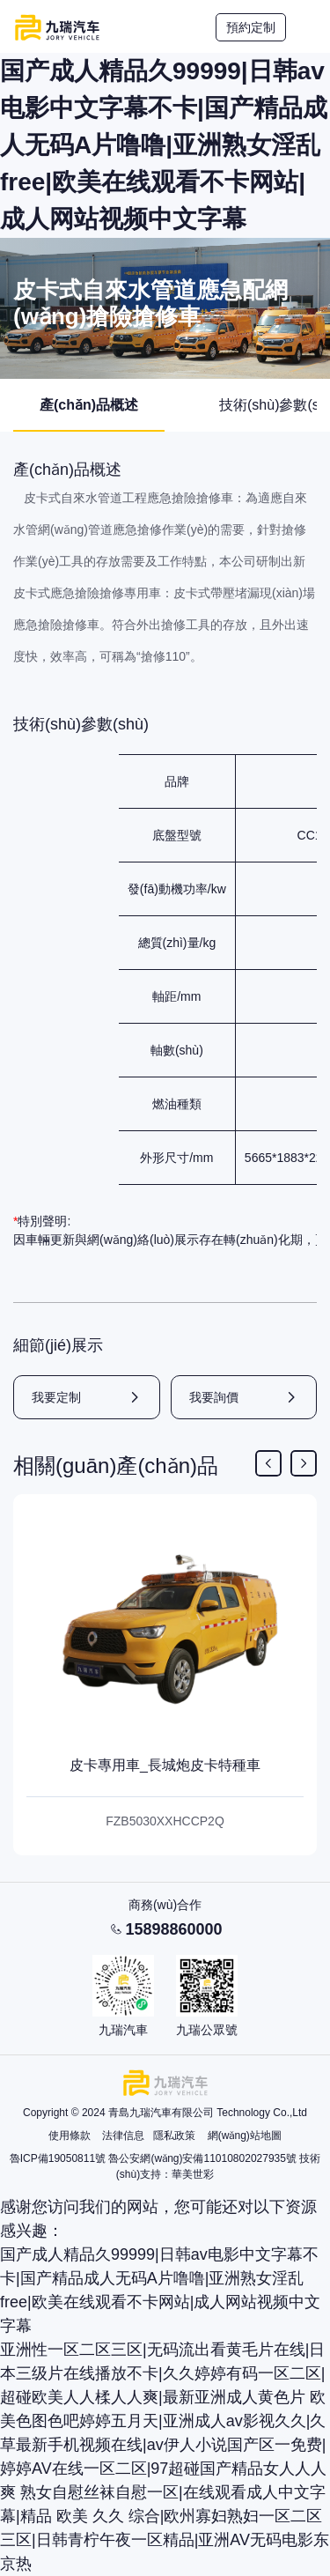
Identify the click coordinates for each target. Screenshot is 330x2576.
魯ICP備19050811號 (58, 2158)
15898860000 (173, 1929)
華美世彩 (193, 2174)
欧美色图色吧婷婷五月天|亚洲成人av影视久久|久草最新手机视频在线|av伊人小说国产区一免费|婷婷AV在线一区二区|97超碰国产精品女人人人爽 (163, 2444)
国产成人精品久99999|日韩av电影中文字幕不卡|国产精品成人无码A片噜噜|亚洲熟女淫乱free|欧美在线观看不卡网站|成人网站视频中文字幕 (163, 145)
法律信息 (123, 2135)
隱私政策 (174, 2135)
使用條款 (69, 2135)
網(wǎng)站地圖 (245, 2135)
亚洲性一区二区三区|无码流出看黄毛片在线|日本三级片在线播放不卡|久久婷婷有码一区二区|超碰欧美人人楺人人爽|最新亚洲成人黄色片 (162, 2373)
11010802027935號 (249, 2158)
